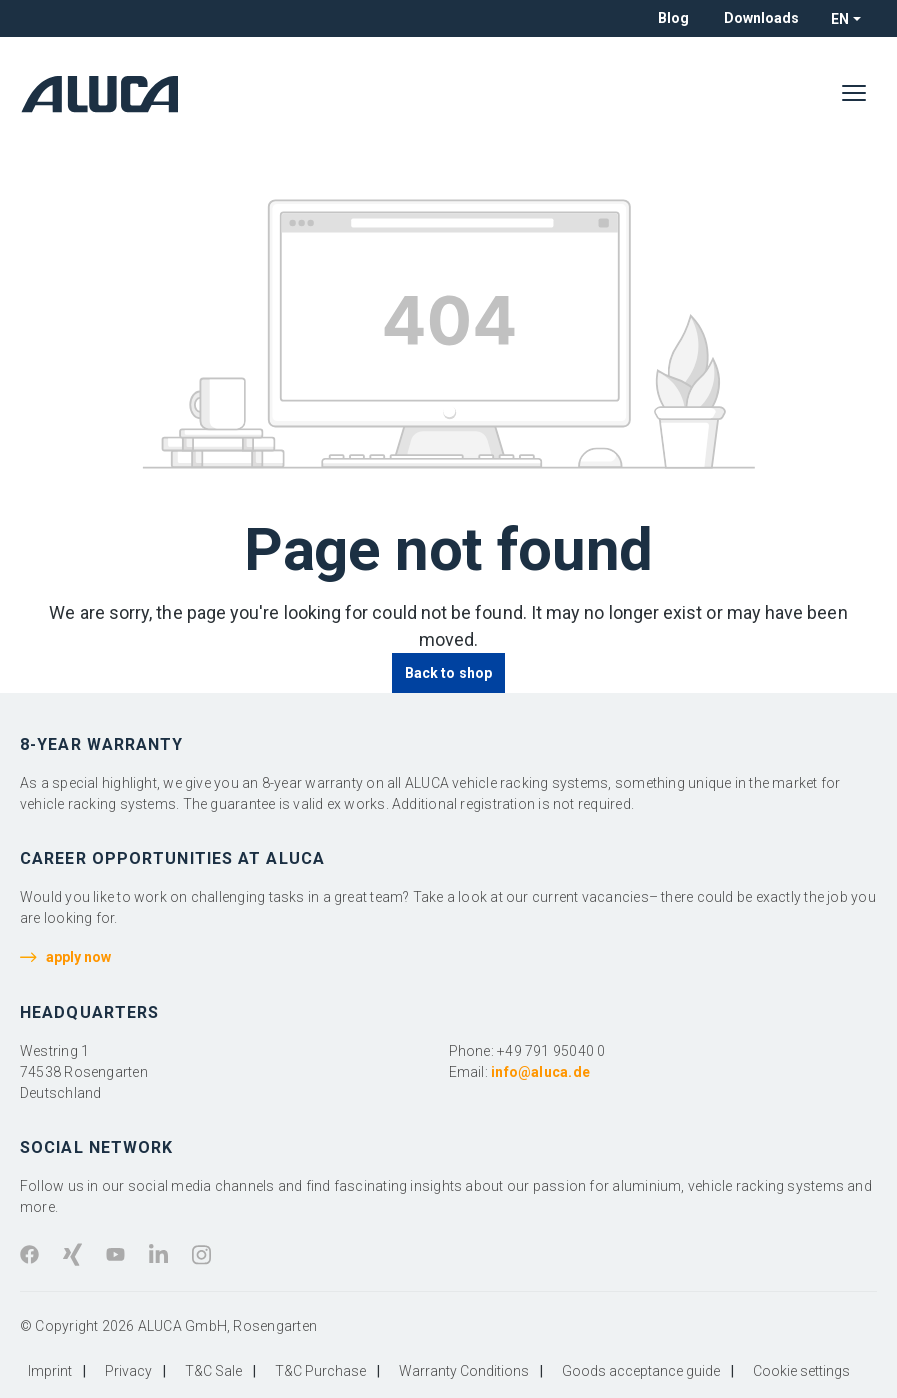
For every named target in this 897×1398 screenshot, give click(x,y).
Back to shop (448, 673)
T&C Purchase (320, 1371)
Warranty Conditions (464, 1371)
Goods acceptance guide (641, 1371)
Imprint (50, 1371)
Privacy (128, 1371)
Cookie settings (801, 1371)
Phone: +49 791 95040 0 (527, 1051)
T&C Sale (213, 1371)
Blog (673, 18)
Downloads (761, 18)
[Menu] (854, 94)
